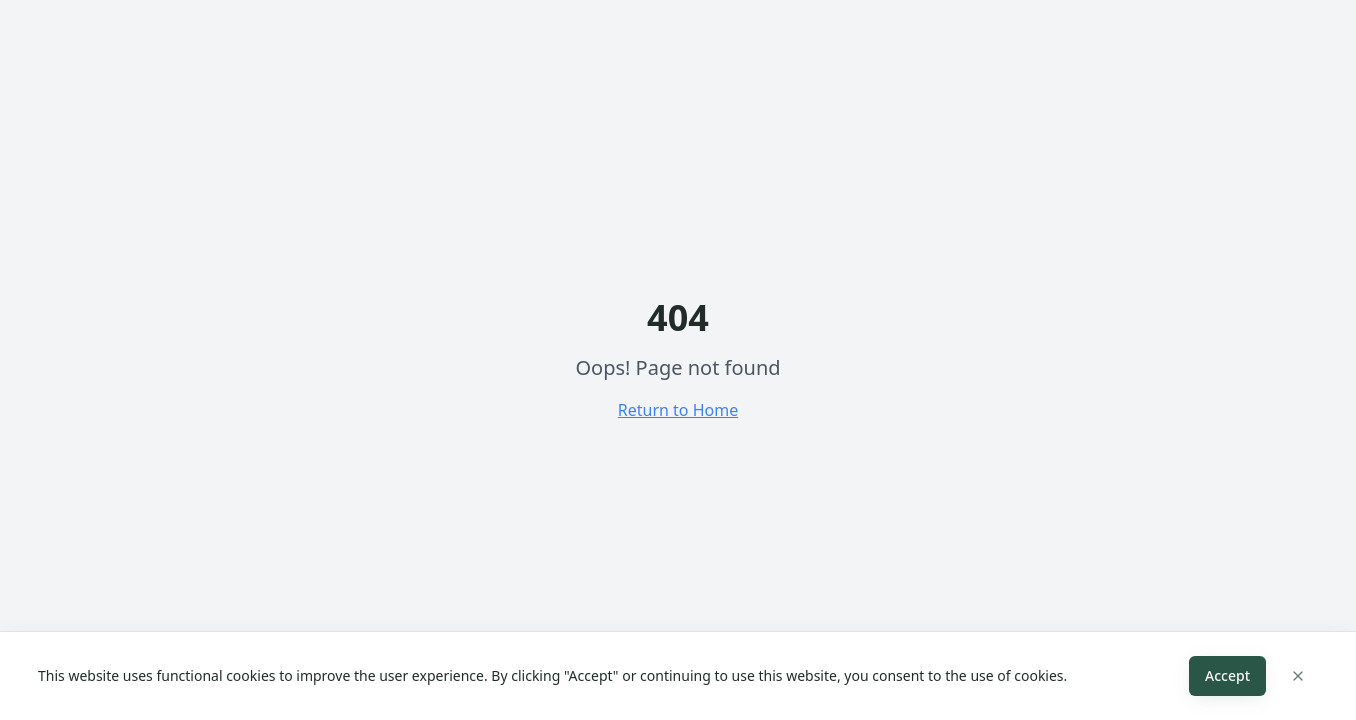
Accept (1227, 675)
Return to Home (678, 410)
